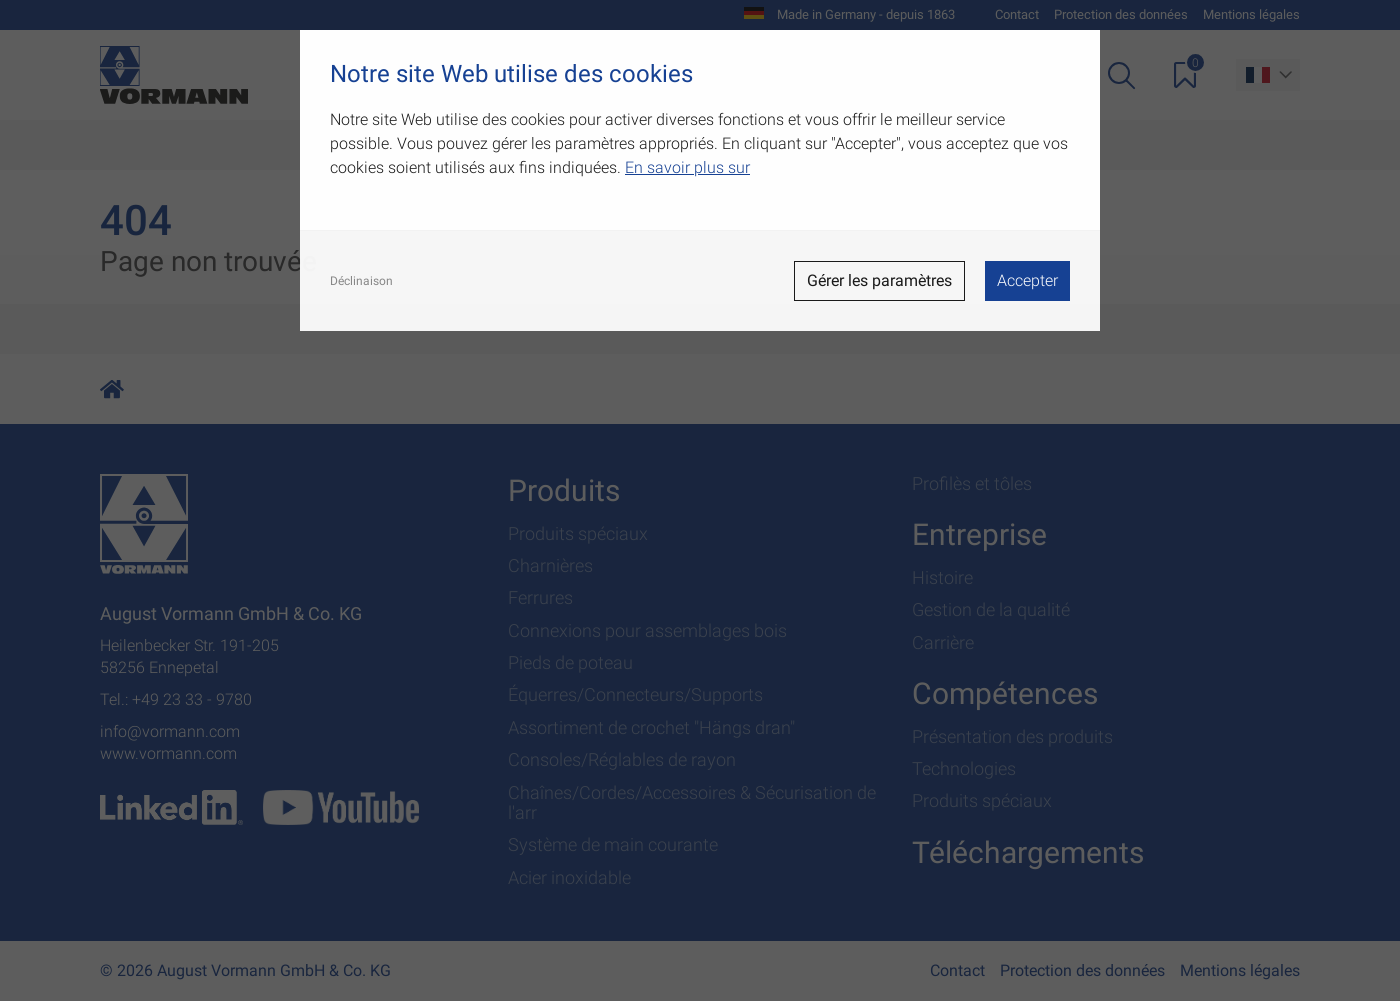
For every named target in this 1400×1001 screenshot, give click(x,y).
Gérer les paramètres (879, 280)
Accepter (1027, 280)
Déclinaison (361, 281)
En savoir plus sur (687, 167)
